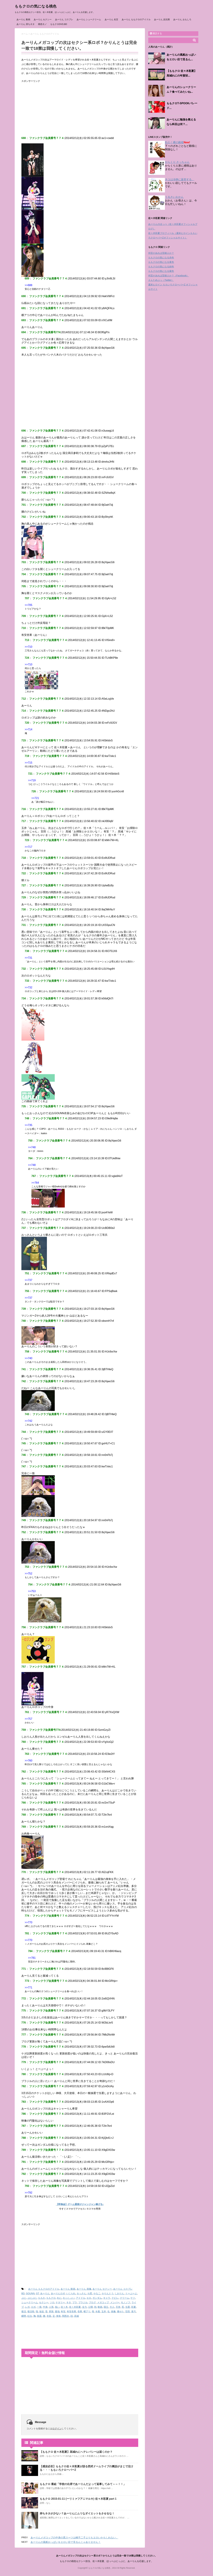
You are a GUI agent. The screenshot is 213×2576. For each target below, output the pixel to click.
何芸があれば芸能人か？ (161, 253)
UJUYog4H (108, 968)
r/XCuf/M (107, 320)
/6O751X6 (111, 951)
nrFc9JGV (108, 477)
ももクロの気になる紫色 (161, 271)
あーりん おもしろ (182, 19)
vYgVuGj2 (108, 1741)
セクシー (43, 2302)
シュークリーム (29, 2302)
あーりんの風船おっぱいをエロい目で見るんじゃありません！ (66, 2542)
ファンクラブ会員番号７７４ (46, 138)
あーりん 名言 (111, 19)
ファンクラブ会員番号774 (44, 332)
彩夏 (133, 2307)
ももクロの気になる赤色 (161, 257)
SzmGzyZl (104, 1729)
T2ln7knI (107, 1814)
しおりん (119, 2293)
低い (57, 2307)
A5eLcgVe (108, 698)
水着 (97, 2311)
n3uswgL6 (108, 430)
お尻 (89, 2293)
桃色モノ (42, 24)
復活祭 (30, 2311)
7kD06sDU (108, 2062)
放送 (41, 2311)
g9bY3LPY (108, 2010)
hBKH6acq (114, 1951)
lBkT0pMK (108, 628)
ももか (41, 2298)
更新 (51, 2311)
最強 (57, 2311)
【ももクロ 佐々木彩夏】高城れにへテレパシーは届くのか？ (76, 2451)
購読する (156, 33)
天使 (118, 2307)
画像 (113, 2311)
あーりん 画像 (84, 2289)
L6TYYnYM (112, 1915)
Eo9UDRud (108, 857)
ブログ (92, 2302)
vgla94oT (117, 1176)
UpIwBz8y (108, 885)
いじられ (70, 2293)
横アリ (86, 2311)
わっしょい (69, 2298)
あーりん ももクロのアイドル (136, 19)
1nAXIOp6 (108, 2101)
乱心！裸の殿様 (174, 142)
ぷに (23, 2298)
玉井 (103, 2311)
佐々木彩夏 (75, 2307)
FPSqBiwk (111, 1291)
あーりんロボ (58, 2293)
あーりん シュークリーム (89, 19)
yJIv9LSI (110, 278)
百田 (127, 2311)
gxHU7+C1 (108, 1443)
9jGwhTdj (107, 504)
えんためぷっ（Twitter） (161, 280)
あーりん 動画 (23, 19)
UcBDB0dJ (108, 1228)
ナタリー (60, 2302)
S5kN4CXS (108, 1771)
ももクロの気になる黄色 (161, 262)
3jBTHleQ (107, 1369)
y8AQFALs (108, 308)
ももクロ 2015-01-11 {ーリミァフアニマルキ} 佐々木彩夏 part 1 (78, 2498)
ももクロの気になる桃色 (35, 6)
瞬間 (23, 2316)
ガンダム (97, 2298)
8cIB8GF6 (108, 1968)
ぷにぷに (32, 2298)
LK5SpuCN (108, 925)
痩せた (120, 2311)
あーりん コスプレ (64, 19)
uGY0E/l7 (107, 1431)
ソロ (52, 2302)
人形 (51, 2307)
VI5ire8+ (110, 640)
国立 (106, 2307)
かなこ (96, 2293)
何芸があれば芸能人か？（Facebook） (168, 275)
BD (23, 2293)
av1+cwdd (108, 138)
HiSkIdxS (107, 740)
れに (59, 2298)
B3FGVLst (108, 2113)
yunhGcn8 (118, 791)
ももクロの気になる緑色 (161, 266)
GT (37, 2293)
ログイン (57, 2428)
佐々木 (64, 2307)
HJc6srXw (111, 1351)
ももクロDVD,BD (58, 24)
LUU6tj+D (107, 2074)
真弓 (133, 2311)
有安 (63, 2311)
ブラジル (83, 2302)
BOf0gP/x (104, 332)
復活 (23, 2311)
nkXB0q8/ (107, 821)
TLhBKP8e (111, 657)
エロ (88, 2298)
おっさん (81, 2293)
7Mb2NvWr (108, 2034)
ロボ (33, 2307)
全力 (84, 2307)
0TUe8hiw (114, 1158)
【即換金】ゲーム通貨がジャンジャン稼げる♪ (80, 2204)
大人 (112, 2307)
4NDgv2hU (108, 710)
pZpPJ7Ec (108, 446)
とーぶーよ (131, 2293)
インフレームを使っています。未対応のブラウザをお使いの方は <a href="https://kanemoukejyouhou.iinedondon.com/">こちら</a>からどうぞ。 (79, 2385)
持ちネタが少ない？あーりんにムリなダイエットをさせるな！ (77, 2513)
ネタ (68, 2302)
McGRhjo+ (111, 1980)
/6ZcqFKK (108, 1872)
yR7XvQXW (112, 1712)
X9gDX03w (108, 2149)
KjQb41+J (108, 2137)
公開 (90, 2307)
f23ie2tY (110, 1753)
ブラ (74, 2302)
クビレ (115, 2298)
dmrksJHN (108, 461)
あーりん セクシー (43, 19)
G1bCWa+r (108, 1783)
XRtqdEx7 (111, 1273)
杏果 (79, 2311)
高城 (76, 2316)
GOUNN (30, 2293)
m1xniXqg (108, 1826)
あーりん (45, 2293)
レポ (27, 2307)
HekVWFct (108, 296)
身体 (58, 2316)
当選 (127, 2307)
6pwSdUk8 (108, 2046)
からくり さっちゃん (177, 162)
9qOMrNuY (108, 909)
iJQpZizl (110, 2186)
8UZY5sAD (111, 1933)
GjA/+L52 (110, 598)
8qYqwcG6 (108, 347)
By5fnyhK (107, 516)
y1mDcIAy (108, 2086)
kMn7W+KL (112, 840)
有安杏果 (71, 2311)
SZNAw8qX (108, 492)
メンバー (115, 2302)
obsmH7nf (108, 1320)
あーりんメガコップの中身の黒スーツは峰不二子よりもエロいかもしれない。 (74, 2537)
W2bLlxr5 (107, 2022)
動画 (100, 2307)
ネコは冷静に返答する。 (179, 179)
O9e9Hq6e (111, 1118)
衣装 (49, 2316)
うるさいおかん (174, 197)
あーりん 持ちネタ (26, 24)
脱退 (39, 2316)
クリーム (124, 2298)
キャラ (106, 2298)
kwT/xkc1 (110, 756)
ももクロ (51, 2298)
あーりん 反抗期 (162, 19)
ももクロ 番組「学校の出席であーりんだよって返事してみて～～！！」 (83, 2484)
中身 (45, 2307)
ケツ (132, 2298)
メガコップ (103, 2302)
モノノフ (125, 2302)
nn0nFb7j (107, 1455)
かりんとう (108, 2293)
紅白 (29, 2316)
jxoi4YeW (107, 1212)
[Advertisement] (79, 110)
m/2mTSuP (108, 1802)
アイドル (80, 2298)
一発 (39, 2307)
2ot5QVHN (108, 1998)
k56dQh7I (107, 998)
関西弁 (65, 2316)
